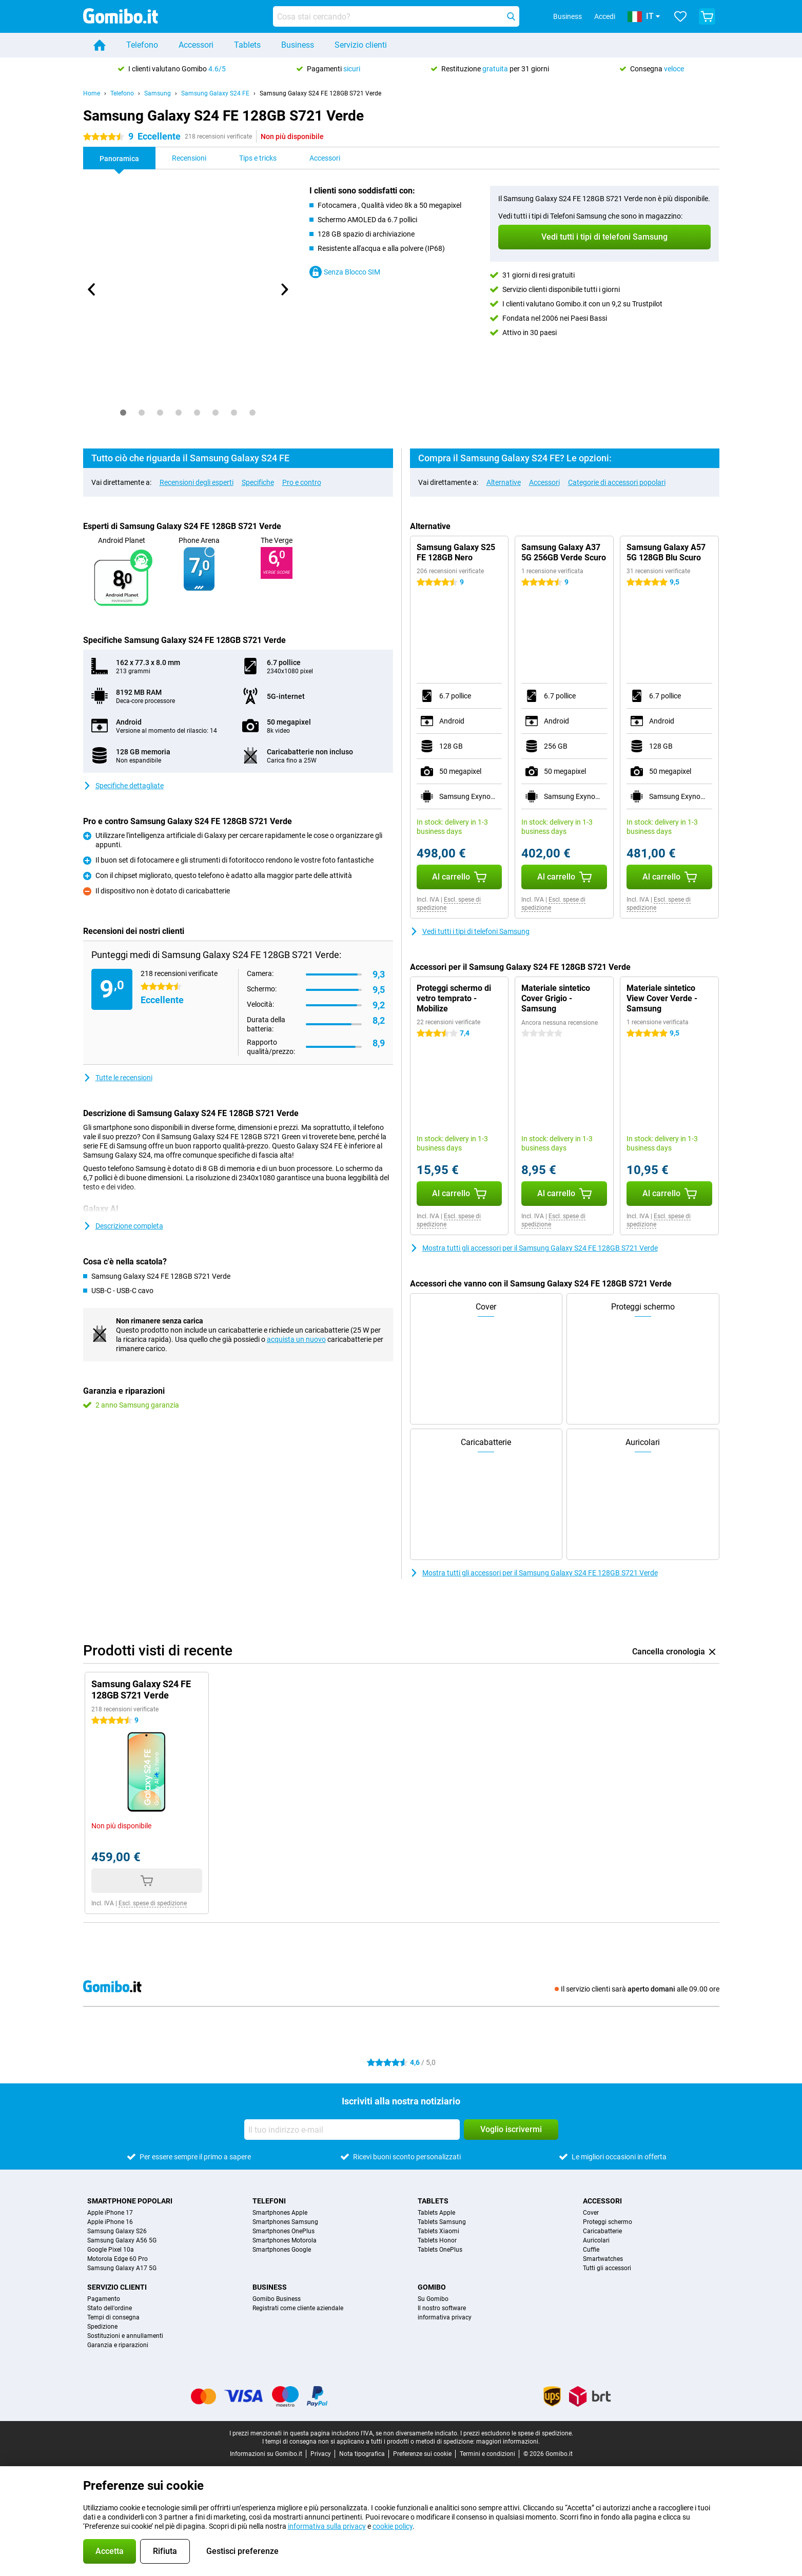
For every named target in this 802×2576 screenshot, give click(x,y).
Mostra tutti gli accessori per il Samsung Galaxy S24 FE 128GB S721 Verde (534, 1248)
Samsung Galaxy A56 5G (122, 2240)
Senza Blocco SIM (344, 272)
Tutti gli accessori (607, 2268)
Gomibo (432, 2287)
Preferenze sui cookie (422, 2453)
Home (91, 93)
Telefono (142, 45)
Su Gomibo (433, 2298)
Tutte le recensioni (117, 1078)
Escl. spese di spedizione (153, 1903)
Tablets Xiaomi (438, 2231)
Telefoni (269, 2201)
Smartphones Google (281, 2249)
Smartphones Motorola (284, 2240)
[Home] (99, 45)
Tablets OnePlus (440, 2249)
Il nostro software (442, 2308)
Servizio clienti (361, 45)
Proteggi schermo (607, 2222)
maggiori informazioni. (508, 2441)
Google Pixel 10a (110, 2249)
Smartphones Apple (279, 2212)
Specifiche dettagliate (123, 786)
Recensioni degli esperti (196, 482)
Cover (591, 2212)
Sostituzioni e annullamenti (125, 2335)
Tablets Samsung (442, 2222)
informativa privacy (445, 2317)
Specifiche (258, 482)
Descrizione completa (123, 1226)
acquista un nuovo (296, 1339)
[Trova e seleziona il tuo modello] (396, 16)
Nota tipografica (362, 2453)
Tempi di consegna (113, 2317)
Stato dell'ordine (109, 2308)
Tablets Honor (437, 2240)
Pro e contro (301, 482)
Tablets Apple (436, 2212)
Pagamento (103, 2298)
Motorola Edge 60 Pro (117, 2258)
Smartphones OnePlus (283, 2231)
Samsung (157, 93)
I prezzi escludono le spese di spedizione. (516, 2433)
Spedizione (102, 2326)
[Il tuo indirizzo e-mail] (352, 2129)
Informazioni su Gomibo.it (266, 2453)
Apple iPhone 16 (110, 2222)
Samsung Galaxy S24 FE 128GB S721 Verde (320, 93)
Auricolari (596, 2240)
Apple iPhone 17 (110, 2212)
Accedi (604, 16)
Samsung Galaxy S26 (117, 2231)
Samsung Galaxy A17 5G (122, 2268)
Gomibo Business (276, 2298)
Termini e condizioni (487, 2453)
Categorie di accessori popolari (617, 482)
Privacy (320, 2453)
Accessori (196, 45)
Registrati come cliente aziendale (297, 2308)
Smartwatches (603, 2258)
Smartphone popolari (129, 2201)
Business (297, 45)
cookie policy (393, 2526)
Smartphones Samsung (285, 2222)
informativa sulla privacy (327, 2526)
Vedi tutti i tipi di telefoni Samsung (470, 931)
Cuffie (591, 2249)
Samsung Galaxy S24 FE (215, 93)
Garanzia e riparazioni (117, 2345)
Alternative (503, 482)
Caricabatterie (602, 2231)
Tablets (247, 45)
